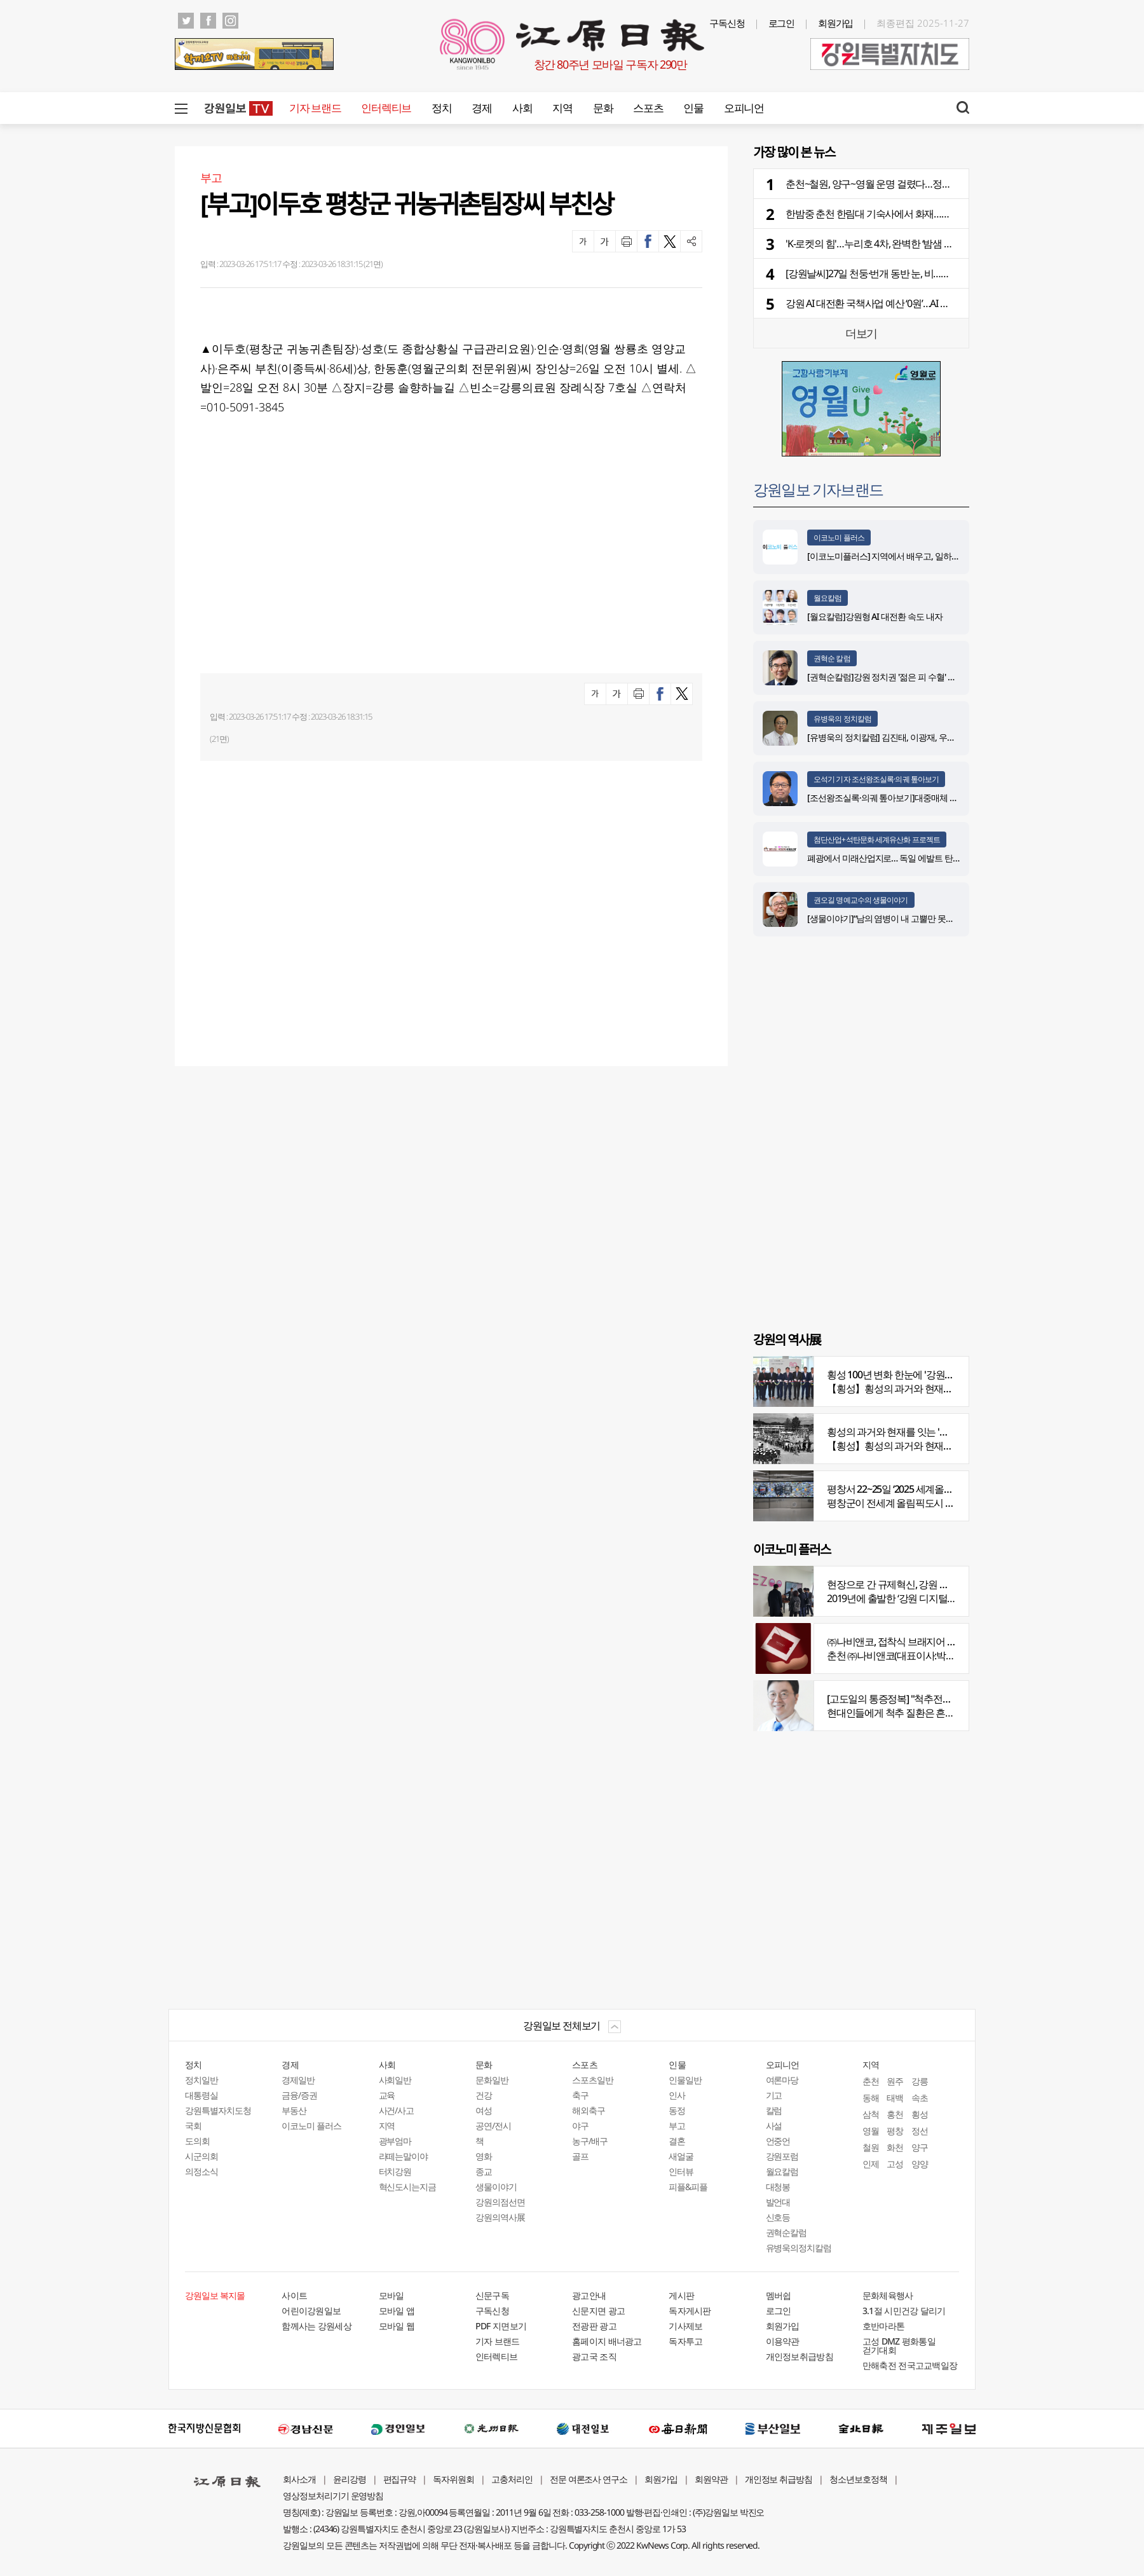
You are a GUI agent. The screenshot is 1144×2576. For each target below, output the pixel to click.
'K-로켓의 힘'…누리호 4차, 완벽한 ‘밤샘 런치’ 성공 (885, 243)
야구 (580, 2126)
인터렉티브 (386, 107)
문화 (603, 107)
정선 (919, 2131)
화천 (895, 2147)
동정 (677, 2110)
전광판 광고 (594, 2326)
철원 (870, 2147)
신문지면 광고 (598, 2311)
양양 (919, 2164)
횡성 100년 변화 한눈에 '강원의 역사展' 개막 (917, 1374)
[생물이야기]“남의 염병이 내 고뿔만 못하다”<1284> (899, 918)
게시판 (681, 2295)
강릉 (919, 2081)
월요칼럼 (827, 598)
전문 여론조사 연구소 (588, 2479)
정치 (441, 107)
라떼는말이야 (403, 2156)
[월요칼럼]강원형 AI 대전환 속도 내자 (875, 616)
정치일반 (201, 2080)
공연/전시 (493, 2126)
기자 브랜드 (315, 107)
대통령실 (201, 2095)
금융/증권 (299, 2095)
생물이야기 (496, 2187)
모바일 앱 (397, 2311)
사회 (522, 107)
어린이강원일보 (311, 2311)
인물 (693, 107)
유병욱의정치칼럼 (799, 2248)
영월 (870, 2131)
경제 (481, 107)
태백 (895, 2098)
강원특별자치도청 (218, 2110)
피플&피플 (688, 2187)
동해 (870, 2098)
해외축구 (588, 2110)
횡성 (919, 2114)
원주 (895, 2081)
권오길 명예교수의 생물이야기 (861, 899)
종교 (483, 2171)
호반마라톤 (883, 2326)
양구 (919, 2147)
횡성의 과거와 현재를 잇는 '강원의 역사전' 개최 (923, 1432)
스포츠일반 (592, 2080)
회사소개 (299, 2479)
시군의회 (201, 2156)
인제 (870, 2164)
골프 (580, 2156)
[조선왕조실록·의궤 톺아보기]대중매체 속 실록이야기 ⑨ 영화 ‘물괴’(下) (934, 797)
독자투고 (685, 2341)
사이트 (294, 2295)
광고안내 (589, 2295)
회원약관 (711, 2479)
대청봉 (778, 2187)
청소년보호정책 (858, 2479)
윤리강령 (349, 2479)
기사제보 (685, 2326)
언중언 (778, 2141)
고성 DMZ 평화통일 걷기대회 (899, 2345)
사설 (774, 2126)
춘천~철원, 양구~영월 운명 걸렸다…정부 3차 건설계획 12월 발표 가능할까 (937, 184)
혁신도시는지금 (408, 2187)
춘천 (870, 2081)
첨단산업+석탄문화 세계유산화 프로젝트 (877, 839)
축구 (580, 2095)
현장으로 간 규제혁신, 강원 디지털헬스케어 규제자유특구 (945, 1584)
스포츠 (648, 107)
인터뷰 (681, 2171)
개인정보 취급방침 (779, 2479)
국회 (193, 2126)
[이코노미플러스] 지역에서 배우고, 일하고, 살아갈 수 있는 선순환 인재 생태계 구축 (957, 556)
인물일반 (685, 2080)
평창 (895, 2131)
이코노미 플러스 (839, 537)
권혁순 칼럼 (832, 658)
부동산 (294, 2110)
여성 (483, 2110)
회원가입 (836, 23)
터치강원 (395, 2171)
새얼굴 (681, 2156)
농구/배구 (590, 2141)
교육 (387, 2095)
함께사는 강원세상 (316, 2326)
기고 (774, 2095)
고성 (895, 2164)
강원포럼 (782, 2156)
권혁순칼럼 (786, 2232)
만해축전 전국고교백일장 (910, 2365)
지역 (562, 107)
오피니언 (744, 107)
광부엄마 (395, 2141)
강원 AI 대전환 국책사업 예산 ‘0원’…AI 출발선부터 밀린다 (901, 303)
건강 (483, 2095)
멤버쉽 (778, 2295)
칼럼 (774, 2110)
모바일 (391, 2295)
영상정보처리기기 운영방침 (333, 2496)
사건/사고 (396, 2110)
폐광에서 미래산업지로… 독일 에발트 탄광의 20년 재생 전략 (916, 858)
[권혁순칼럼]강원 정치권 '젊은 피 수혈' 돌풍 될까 (895, 677)
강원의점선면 (500, 2202)
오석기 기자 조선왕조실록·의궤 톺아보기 (876, 779)
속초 (919, 2098)
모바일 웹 (397, 2326)
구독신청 (727, 23)
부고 (677, 2126)
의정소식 (201, 2171)
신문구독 (492, 2295)
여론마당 (782, 2080)
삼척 (870, 2114)
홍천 (895, 2114)
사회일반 (395, 2080)
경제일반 (298, 2080)
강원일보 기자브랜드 (818, 489)
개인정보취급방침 (799, 2356)
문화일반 (491, 2080)
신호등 (778, 2217)
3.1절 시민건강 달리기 (904, 2311)
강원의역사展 (500, 2217)
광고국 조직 (594, 2356)
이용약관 (783, 2341)
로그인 (781, 23)
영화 (483, 2156)
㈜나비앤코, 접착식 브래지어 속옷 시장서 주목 (921, 1641)
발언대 (778, 2202)
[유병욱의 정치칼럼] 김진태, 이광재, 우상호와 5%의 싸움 (909, 737)
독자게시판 (690, 2311)
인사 (677, 2095)
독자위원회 (453, 2479)
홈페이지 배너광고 (607, 2341)
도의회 (197, 2141)
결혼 (677, 2141)
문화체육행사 (887, 2295)
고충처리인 (512, 2479)
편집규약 (399, 2479)
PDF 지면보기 (500, 2326)
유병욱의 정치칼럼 (842, 718)
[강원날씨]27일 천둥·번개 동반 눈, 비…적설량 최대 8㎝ (895, 273)
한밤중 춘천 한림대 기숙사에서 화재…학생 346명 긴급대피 (906, 214)
